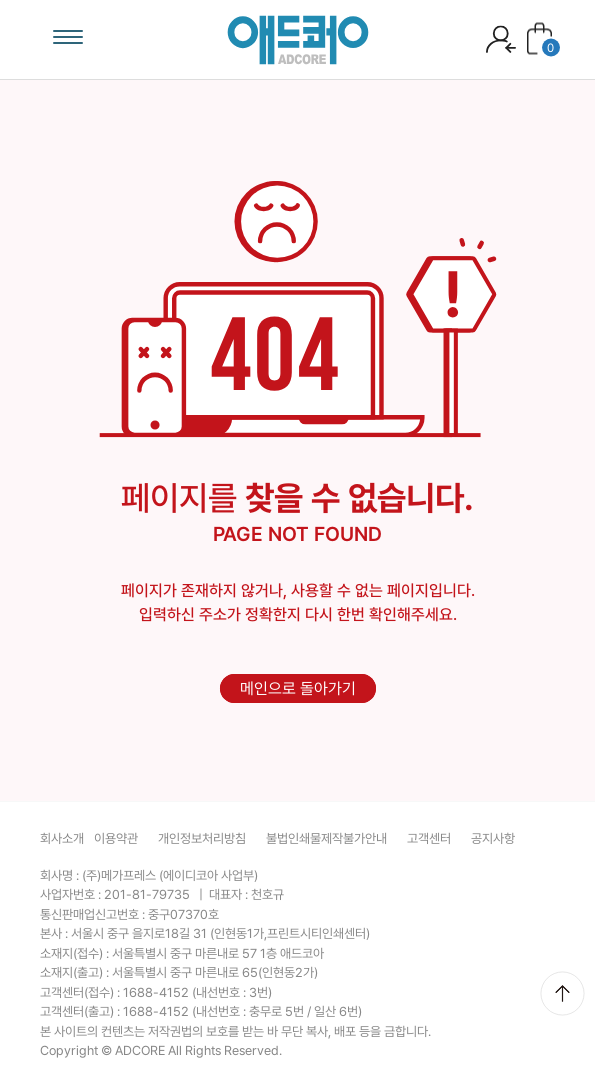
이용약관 (116, 838)
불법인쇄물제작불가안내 (326, 838)
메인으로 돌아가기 (298, 688)
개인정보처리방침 (202, 838)
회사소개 (62, 838)
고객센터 (429, 838)
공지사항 (493, 838)
